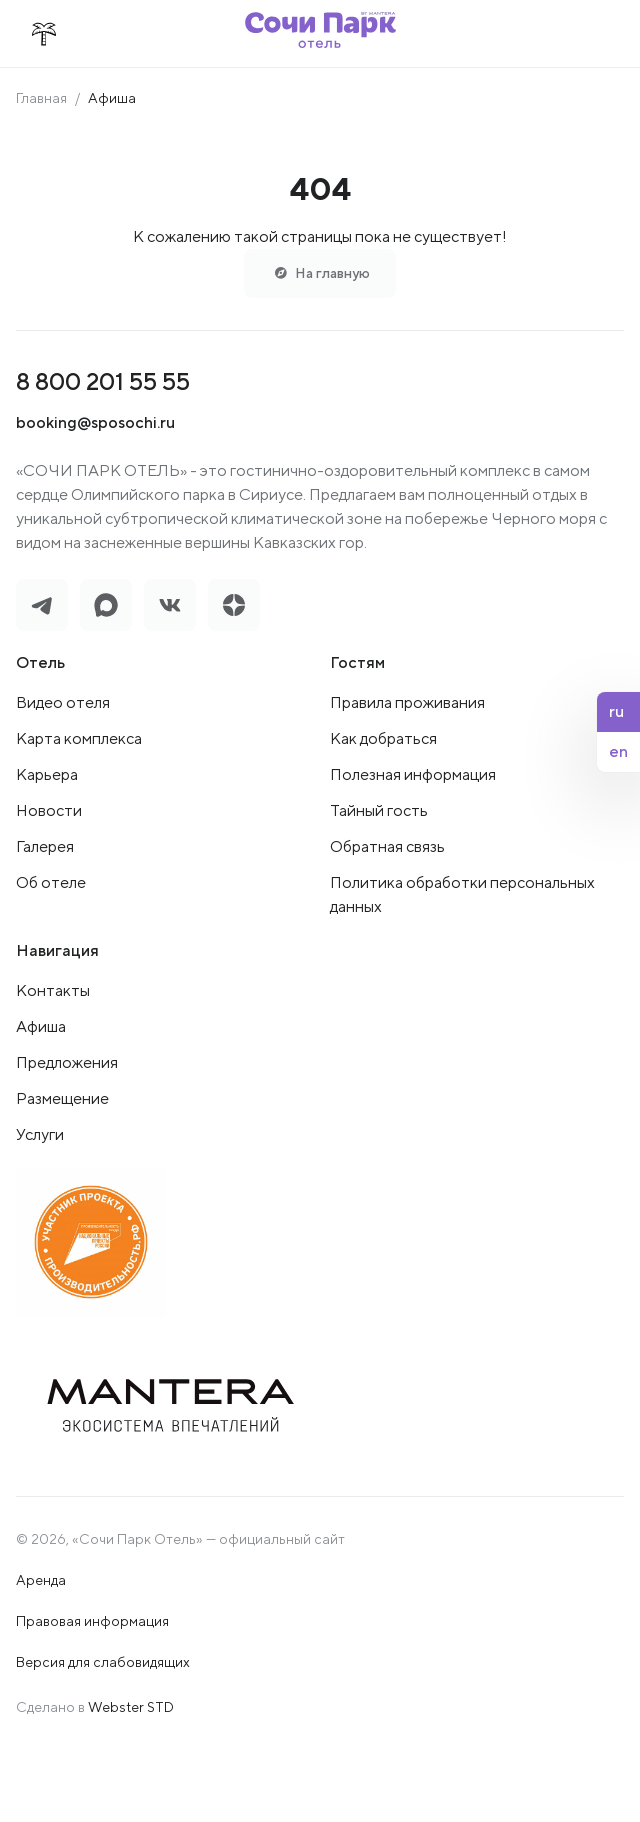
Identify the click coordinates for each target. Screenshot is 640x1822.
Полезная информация (413, 774)
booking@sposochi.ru (95, 422)
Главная (41, 98)
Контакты (53, 990)
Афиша (41, 1026)
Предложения (67, 1062)
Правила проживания (407, 702)
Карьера (47, 774)
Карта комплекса (79, 738)
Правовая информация (92, 1621)
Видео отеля (63, 702)
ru (616, 711)
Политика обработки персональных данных (462, 894)
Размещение (62, 1098)
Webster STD (131, 1707)
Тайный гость (379, 810)
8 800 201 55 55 (103, 381)
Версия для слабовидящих (103, 1662)
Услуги (40, 1134)
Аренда (41, 1580)
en (618, 751)
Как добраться (383, 738)
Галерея (45, 846)
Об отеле (51, 882)
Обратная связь (387, 846)
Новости (49, 810)
